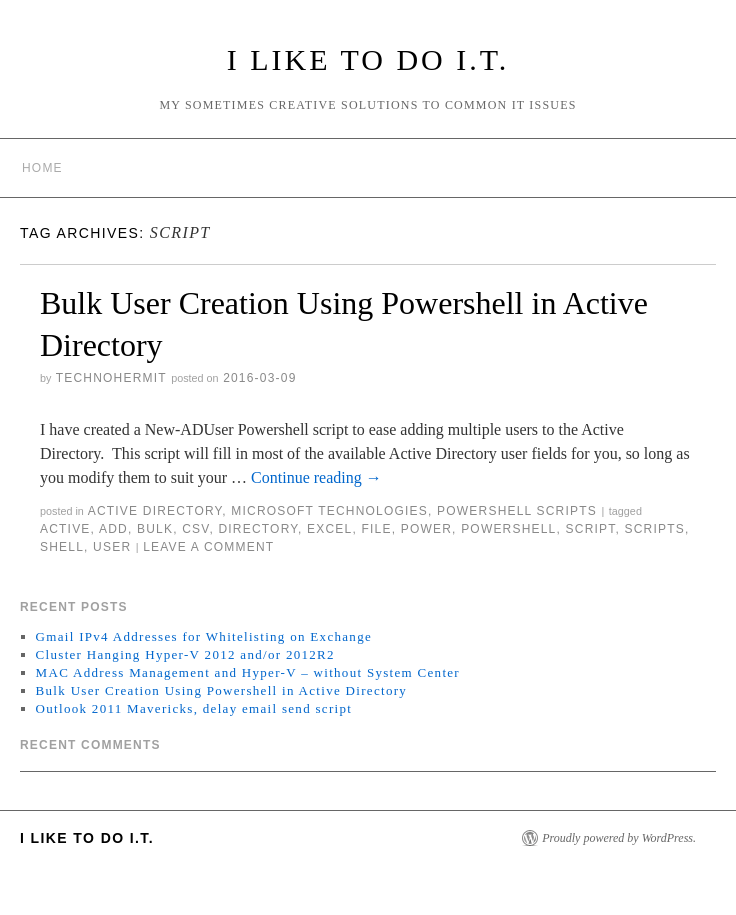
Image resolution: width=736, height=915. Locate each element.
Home (42, 168)
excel (329, 529)
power (426, 529)
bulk (155, 529)
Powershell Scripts (517, 511)
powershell (508, 529)
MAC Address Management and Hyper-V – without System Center (248, 672)
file (376, 529)
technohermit (111, 378)
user (112, 547)
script (591, 529)
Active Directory (155, 511)
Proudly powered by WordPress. (619, 838)
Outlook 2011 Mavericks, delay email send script (194, 708)
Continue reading (316, 477)
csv (195, 529)
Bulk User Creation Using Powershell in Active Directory (222, 690)
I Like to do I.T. (368, 59)
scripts (655, 529)
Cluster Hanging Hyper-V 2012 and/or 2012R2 (185, 654)
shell (62, 547)
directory (258, 529)
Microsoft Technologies (329, 511)
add (113, 529)
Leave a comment (208, 547)
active (65, 529)
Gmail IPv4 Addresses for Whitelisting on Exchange (204, 636)
